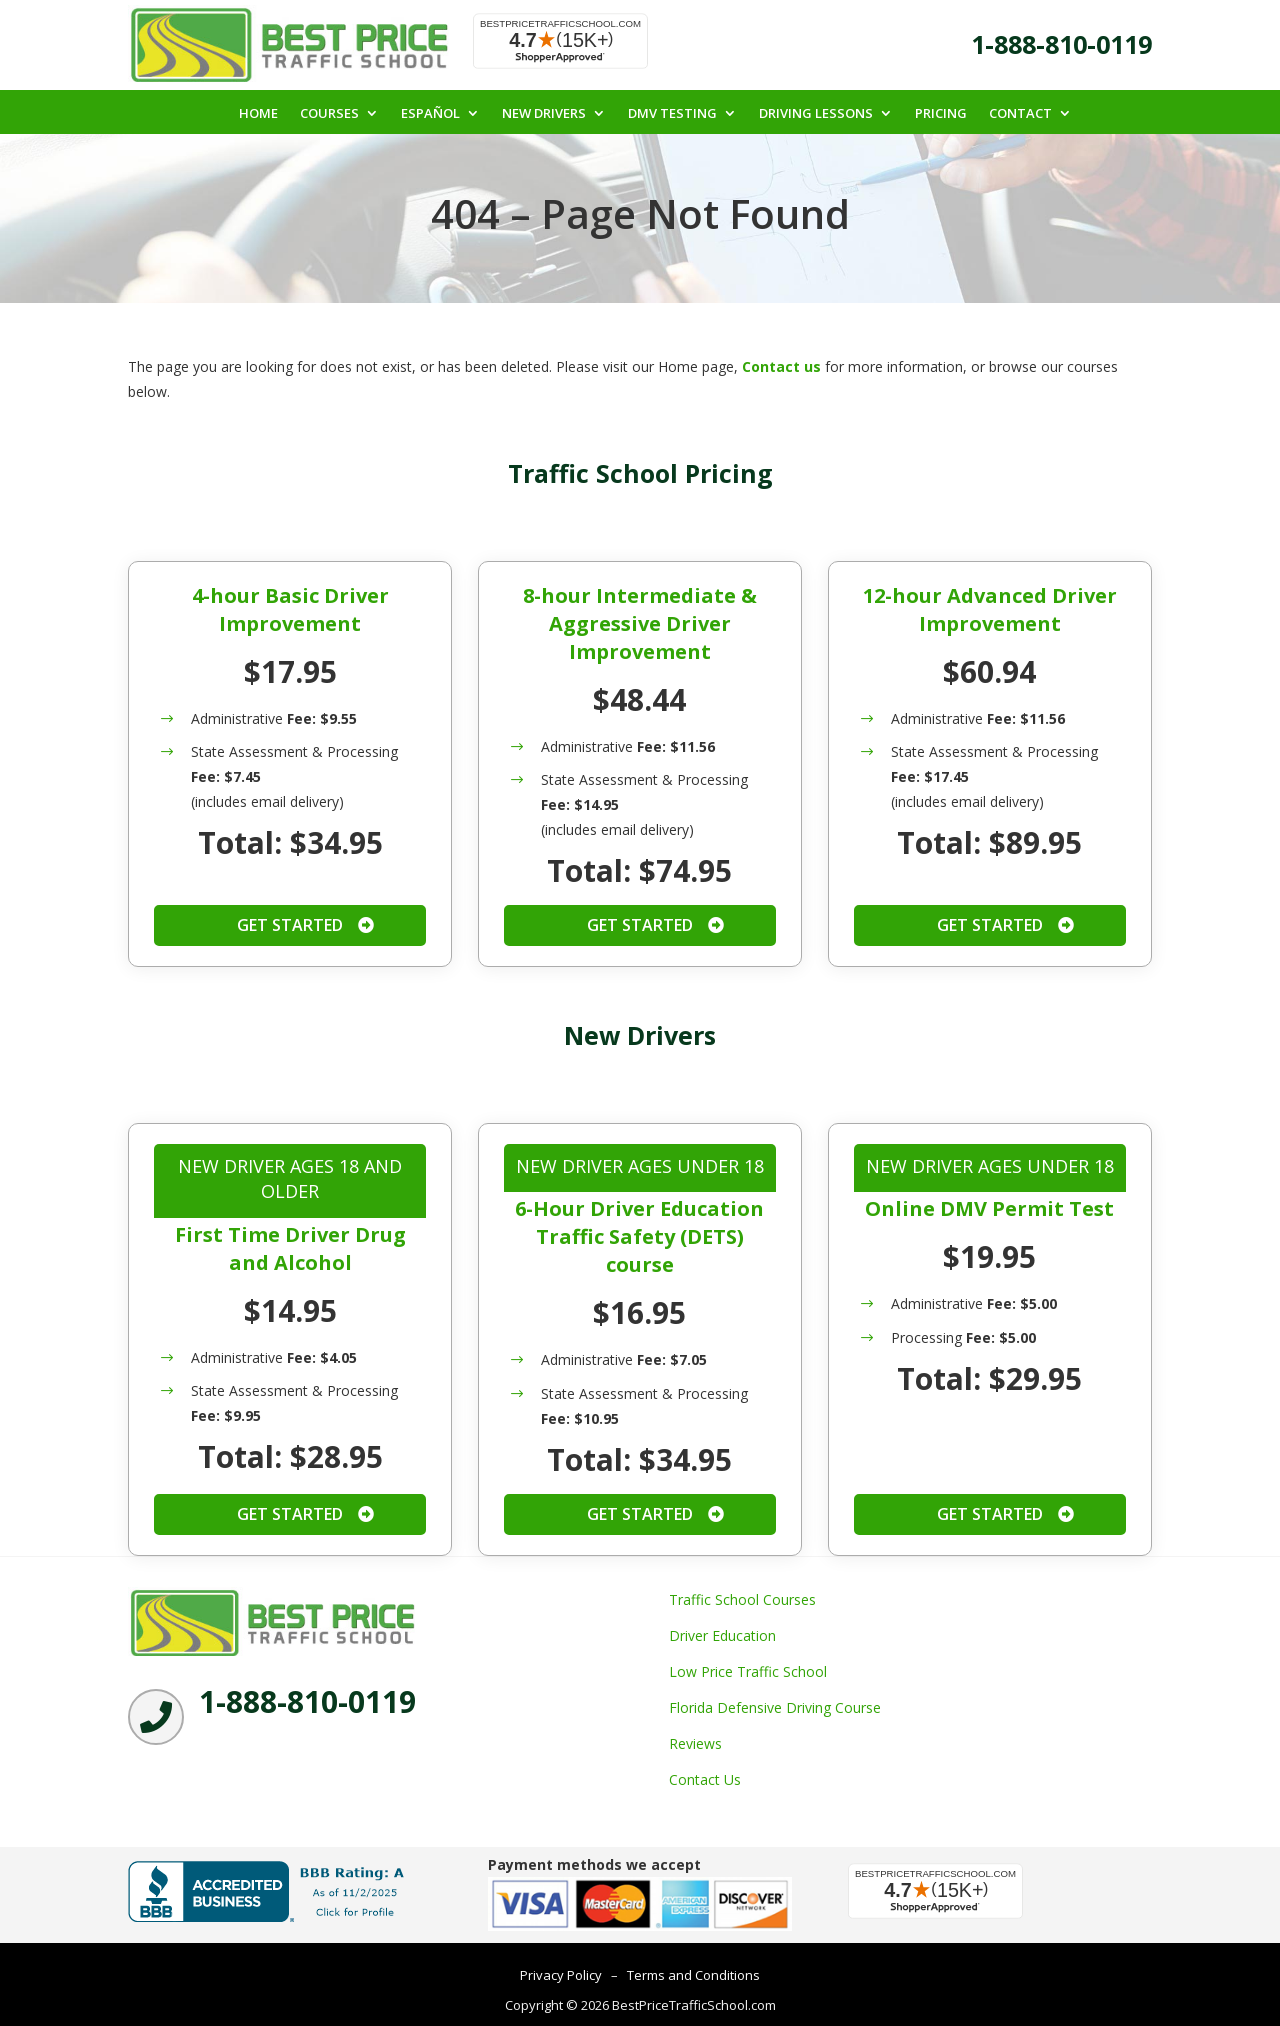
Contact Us (705, 1780)
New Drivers (544, 114)
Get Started (290, 927)
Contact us (781, 368)
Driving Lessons (816, 114)
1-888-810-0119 (1061, 44)
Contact (1020, 114)
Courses (329, 114)
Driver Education (722, 1636)
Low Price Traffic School (748, 1672)
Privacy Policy (561, 1977)
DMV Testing (672, 114)
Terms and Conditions (693, 1977)
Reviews (695, 1744)
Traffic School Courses (742, 1600)
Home (258, 114)
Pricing (941, 114)
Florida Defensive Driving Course (775, 1708)
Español (430, 114)
